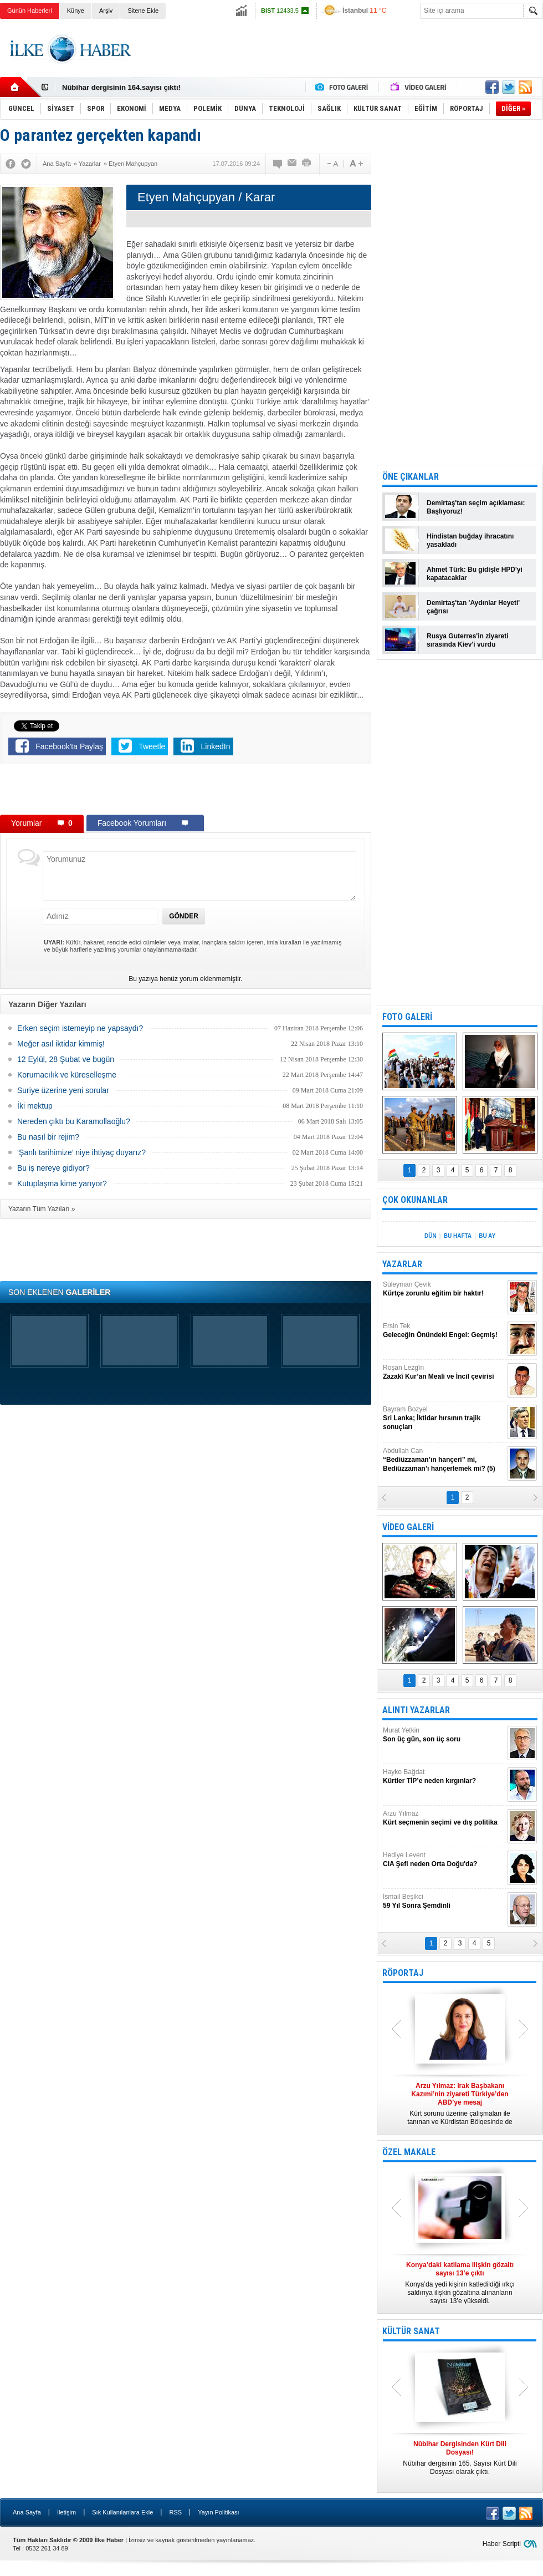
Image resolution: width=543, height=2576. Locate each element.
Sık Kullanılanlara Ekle (122, 2512)
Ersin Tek (444, 1330)
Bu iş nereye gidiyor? (53, 1167)
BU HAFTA (458, 1236)
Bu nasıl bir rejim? (48, 1136)
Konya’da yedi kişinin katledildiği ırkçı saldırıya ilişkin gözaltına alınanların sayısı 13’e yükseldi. (460, 2283)
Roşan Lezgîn (444, 1372)
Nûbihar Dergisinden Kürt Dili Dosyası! (128, 87)
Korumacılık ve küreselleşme (66, 1074)
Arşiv (105, 10)
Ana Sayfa (27, 2512)
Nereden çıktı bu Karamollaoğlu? (73, 1121)
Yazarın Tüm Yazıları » (41, 1209)
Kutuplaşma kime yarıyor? (62, 1183)
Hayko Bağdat (444, 1776)
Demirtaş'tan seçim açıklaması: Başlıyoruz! (476, 507)
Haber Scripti (502, 2544)
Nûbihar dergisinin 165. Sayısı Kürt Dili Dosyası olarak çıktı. (460, 2458)
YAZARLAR (402, 1264)
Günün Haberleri (29, 10)
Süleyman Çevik (444, 1289)
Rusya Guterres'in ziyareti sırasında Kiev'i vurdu (468, 640)
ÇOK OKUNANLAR (415, 1200)
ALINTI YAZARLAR (416, 1710)
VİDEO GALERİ (408, 1527)
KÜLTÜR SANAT (411, 2331)
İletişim (66, 2512)
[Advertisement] (185, 791)
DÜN (430, 1236)
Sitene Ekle (142, 10)
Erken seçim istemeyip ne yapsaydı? (80, 1028)
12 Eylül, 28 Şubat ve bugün (65, 1059)
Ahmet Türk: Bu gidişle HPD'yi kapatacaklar (474, 574)
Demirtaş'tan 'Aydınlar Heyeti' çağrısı (473, 607)
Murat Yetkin (444, 1735)
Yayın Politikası (218, 2512)
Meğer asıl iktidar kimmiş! (61, 1043)
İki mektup (35, 1105)
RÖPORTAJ (402, 1973)
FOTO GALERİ (407, 1017)
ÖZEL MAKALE (409, 2152)
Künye (75, 10)
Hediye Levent (444, 1859)
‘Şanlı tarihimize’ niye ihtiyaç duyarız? (81, 1152)
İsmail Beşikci (444, 1901)
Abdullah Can (444, 1460)
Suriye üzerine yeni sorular (63, 1090)
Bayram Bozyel (444, 1418)
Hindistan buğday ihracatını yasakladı (470, 540)
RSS (175, 2512)
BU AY (487, 1236)
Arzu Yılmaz (444, 1818)
